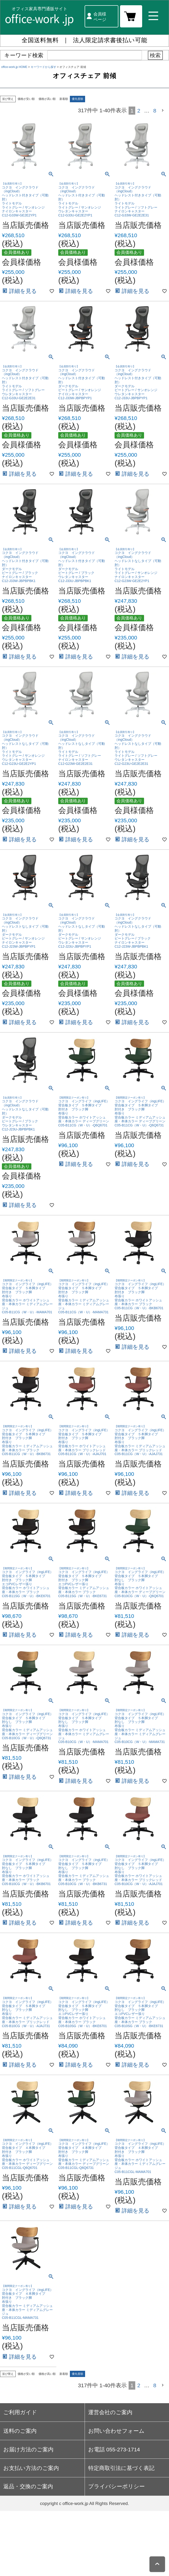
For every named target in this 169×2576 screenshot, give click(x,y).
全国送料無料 (40, 40)
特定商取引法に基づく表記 (121, 2468)
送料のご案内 (20, 2431)
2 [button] (138, 110)
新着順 (63, 99)
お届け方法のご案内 (28, 2449)
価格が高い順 (47, 99)
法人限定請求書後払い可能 (110, 40)
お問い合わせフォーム (116, 2431)
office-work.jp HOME (14, 67)
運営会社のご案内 (110, 2412)
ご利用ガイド (20, 2412)
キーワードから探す (43, 67)
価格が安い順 (26, 99)
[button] (163, 110)
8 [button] (154, 110)
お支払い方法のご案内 (31, 2468)
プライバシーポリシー (116, 2486)
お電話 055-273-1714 (114, 2449)
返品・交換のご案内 (28, 2486)
